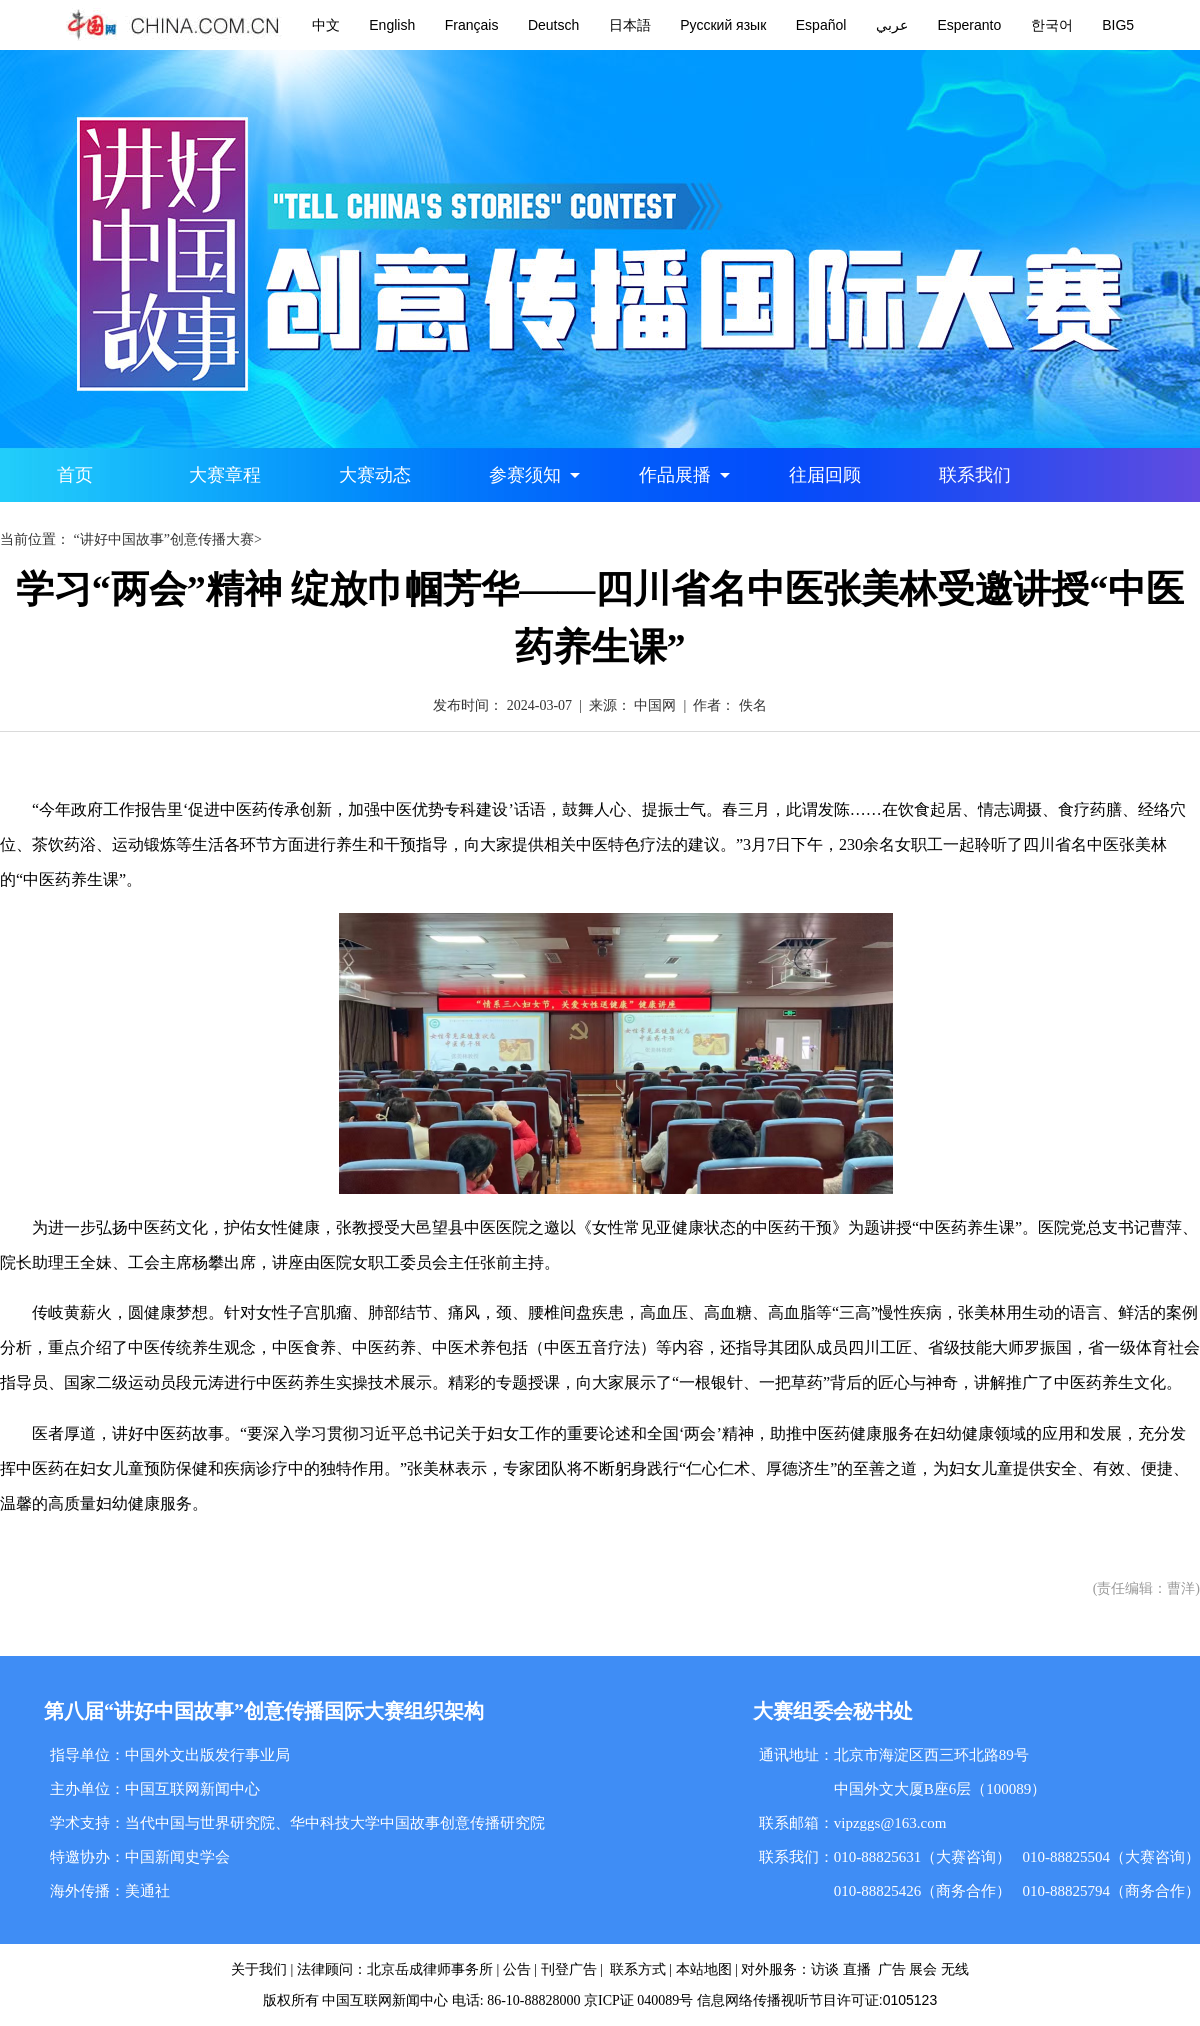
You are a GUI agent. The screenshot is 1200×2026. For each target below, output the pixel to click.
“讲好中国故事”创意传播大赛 (164, 539)
